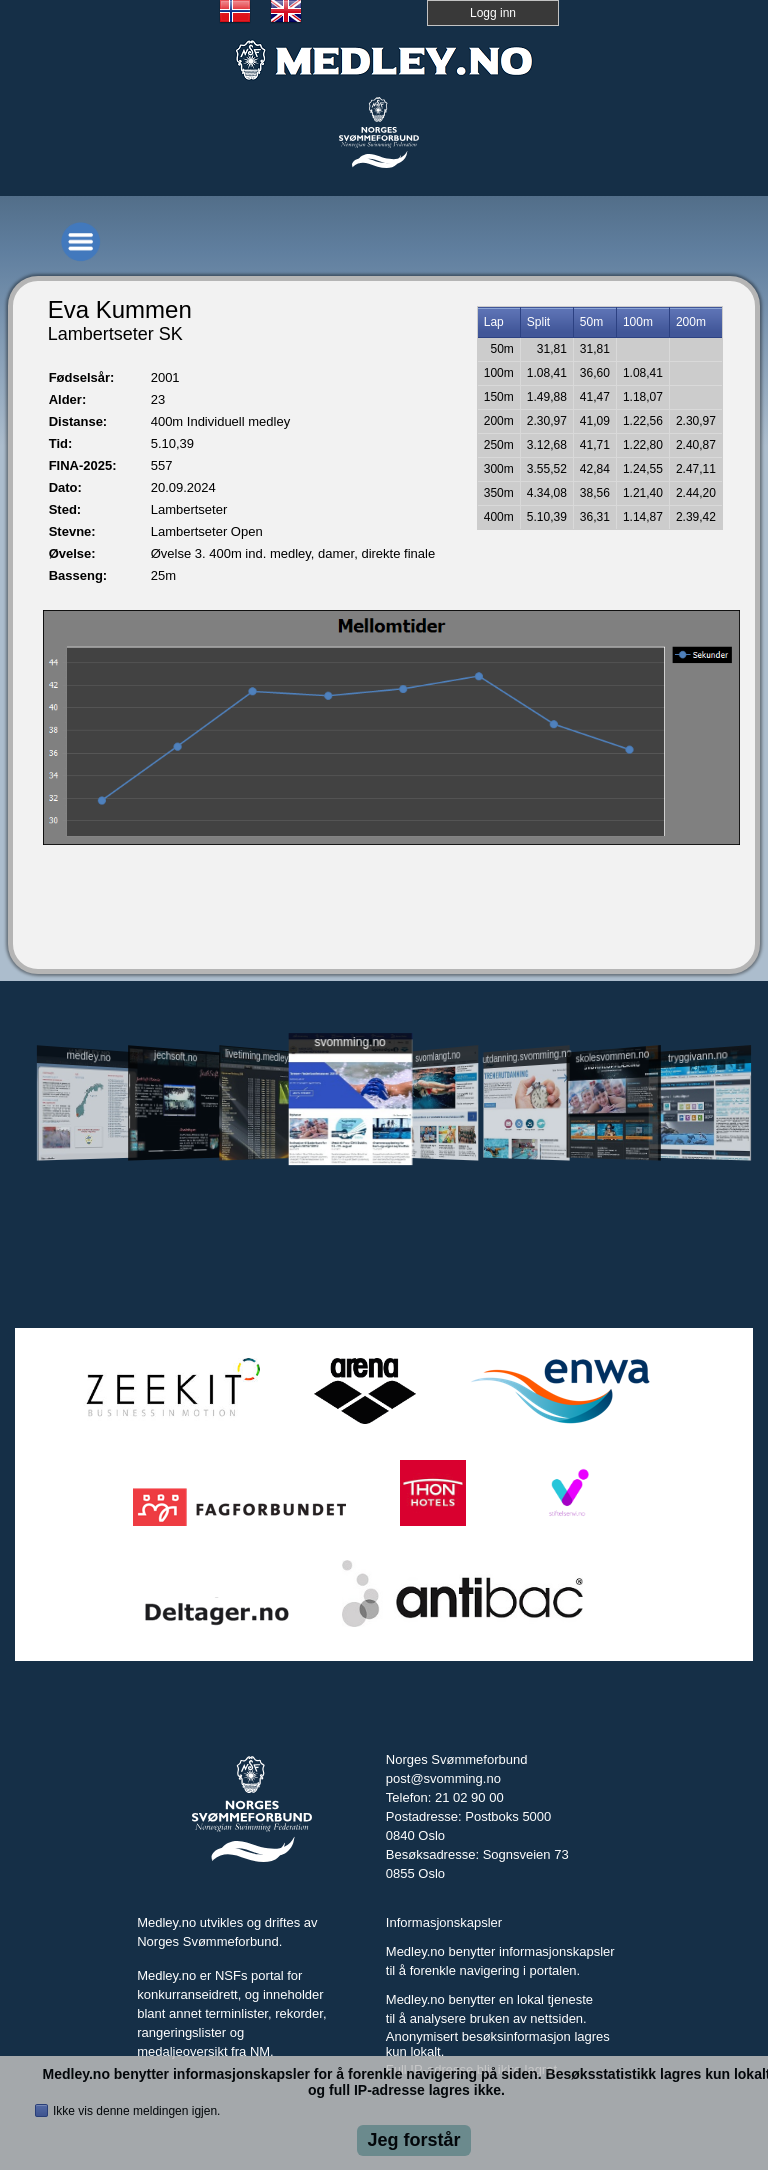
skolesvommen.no (612, 1056)
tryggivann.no (698, 1056)
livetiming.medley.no (262, 1055)
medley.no (89, 1056)
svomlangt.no (437, 1056)
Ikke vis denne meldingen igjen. (136, 2111)
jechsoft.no (175, 1056)
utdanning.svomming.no (526, 1056)
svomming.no (349, 1041)
